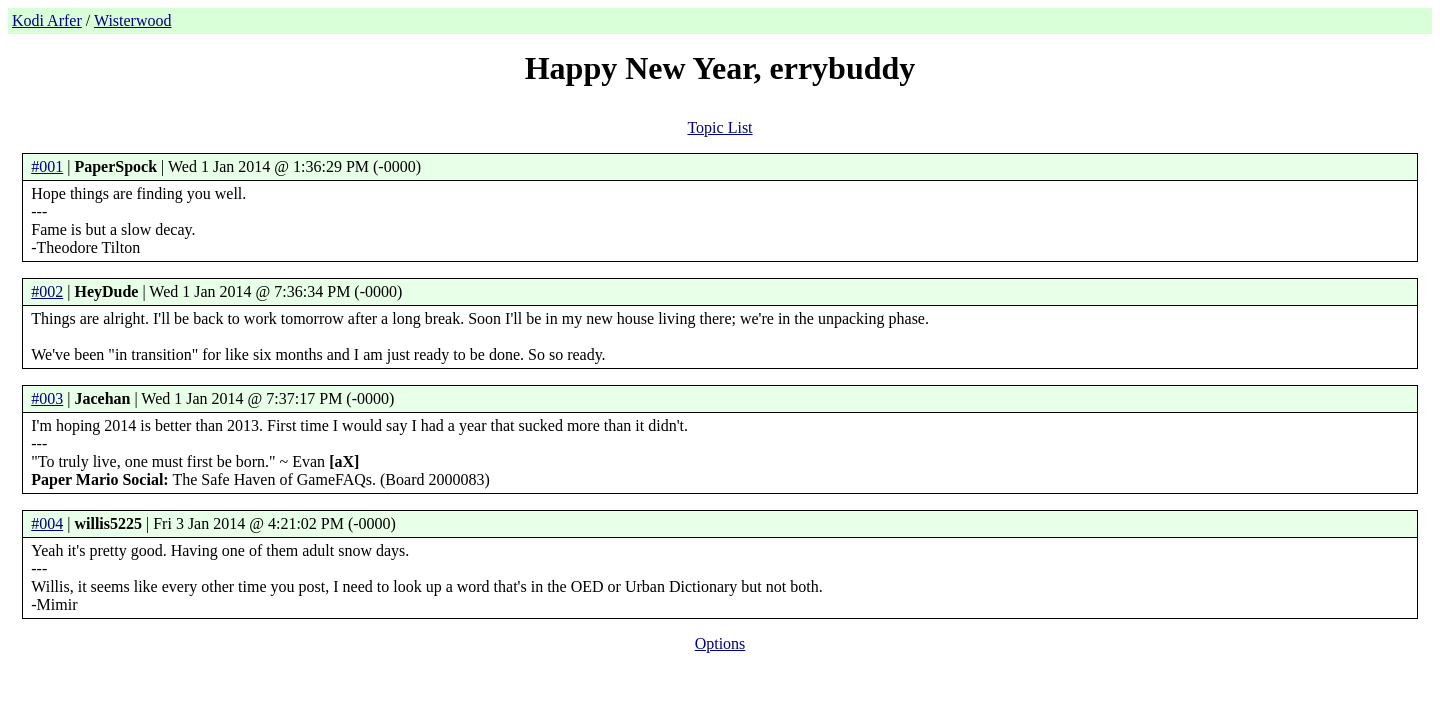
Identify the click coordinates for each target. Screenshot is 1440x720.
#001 (47, 166)
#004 (47, 523)
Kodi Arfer (47, 20)
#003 (47, 398)
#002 (47, 291)
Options (720, 643)
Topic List (719, 127)
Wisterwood (133, 20)
